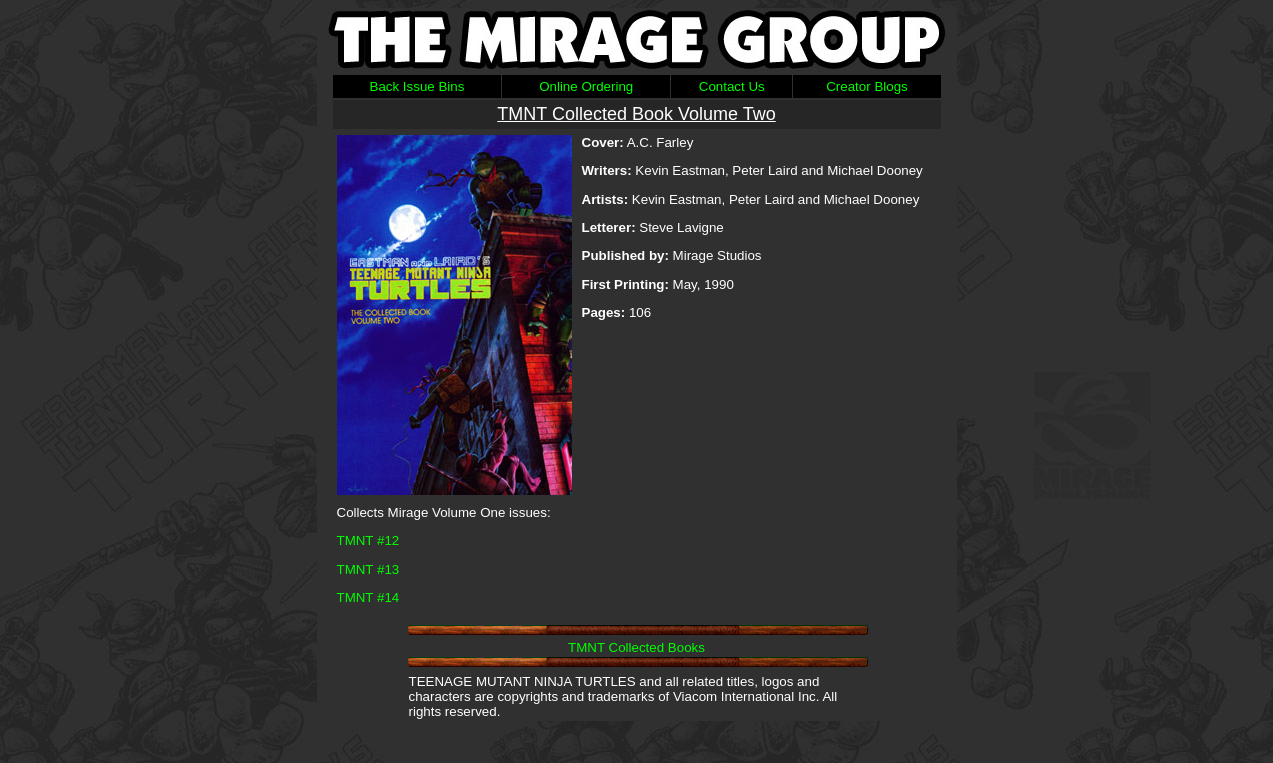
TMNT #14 (368, 597)
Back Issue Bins (417, 86)
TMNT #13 (368, 569)
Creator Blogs (867, 86)
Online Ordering (586, 86)
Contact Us (732, 86)
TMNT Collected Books (636, 647)
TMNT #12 (368, 540)
